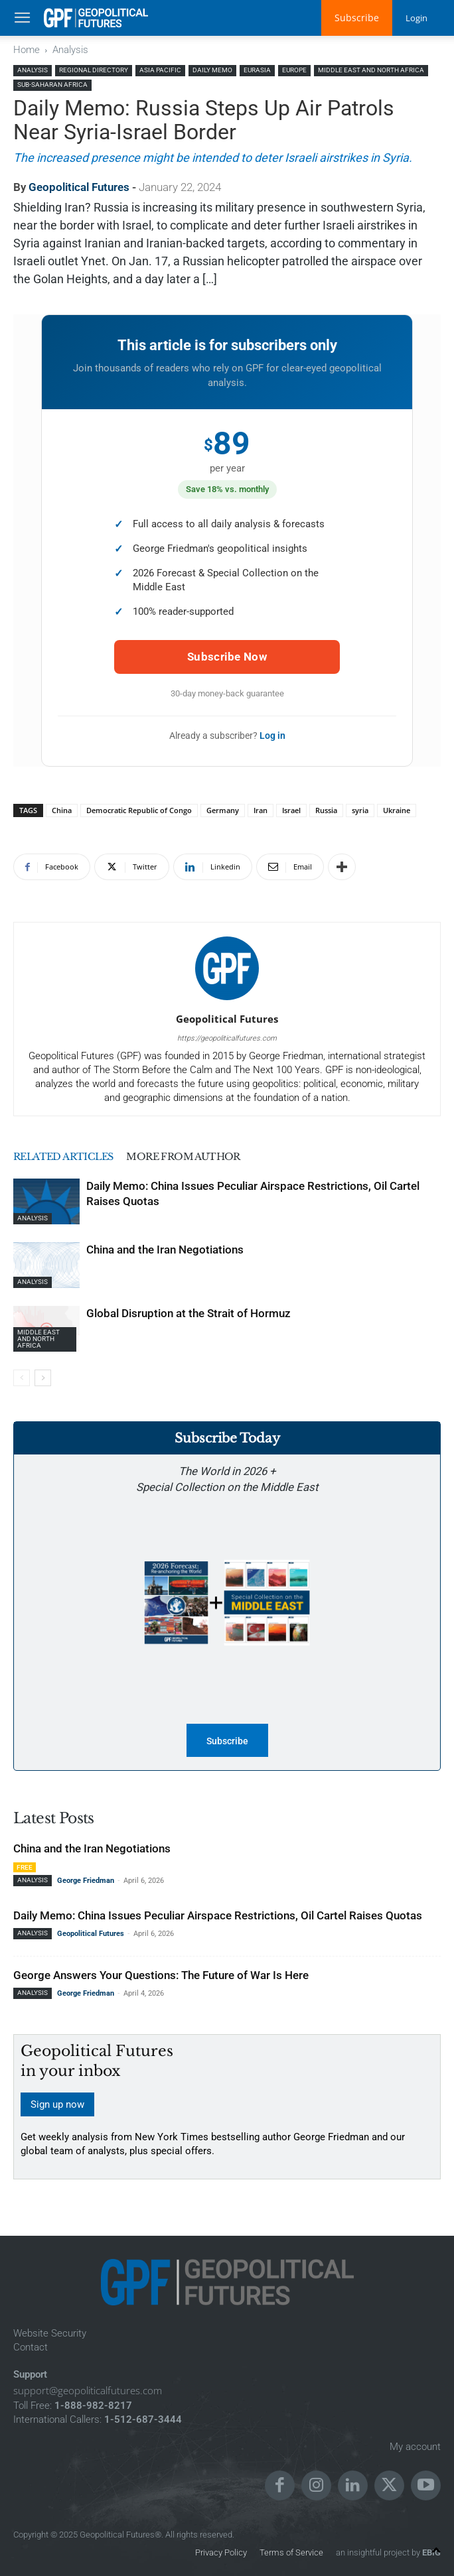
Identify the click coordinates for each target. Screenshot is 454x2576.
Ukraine (396, 810)
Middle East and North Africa (371, 70)
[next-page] (43, 1378)
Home (26, 50)
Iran (260, 810)
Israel (291, 810)
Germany (222, 810)
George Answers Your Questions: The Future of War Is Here (161, 1975)
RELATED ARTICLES (66, 1156)
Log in (272, 735)
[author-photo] (227, 1000)
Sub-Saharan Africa (52, 84)
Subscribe (355, 17)
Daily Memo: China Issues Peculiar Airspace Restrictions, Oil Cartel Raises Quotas (217, 1915)
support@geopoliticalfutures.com (87, 2390)
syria (360, 810)
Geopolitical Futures (79, 187)
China (62, 810)
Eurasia (257, 70)
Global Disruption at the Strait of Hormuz (188, 1313)
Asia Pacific (160, 70)
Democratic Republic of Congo (139, 810)
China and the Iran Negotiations (165, 1249)
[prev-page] (21, 1378)
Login (415, 17)
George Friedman (85, 1880)
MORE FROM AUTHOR (192, 1156)
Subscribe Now (227, 656)
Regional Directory (93, 70)
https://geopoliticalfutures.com (227, 1038)
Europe (294, 70)
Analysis (70, 50)
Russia (326, 810)
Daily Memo (212, 70)
